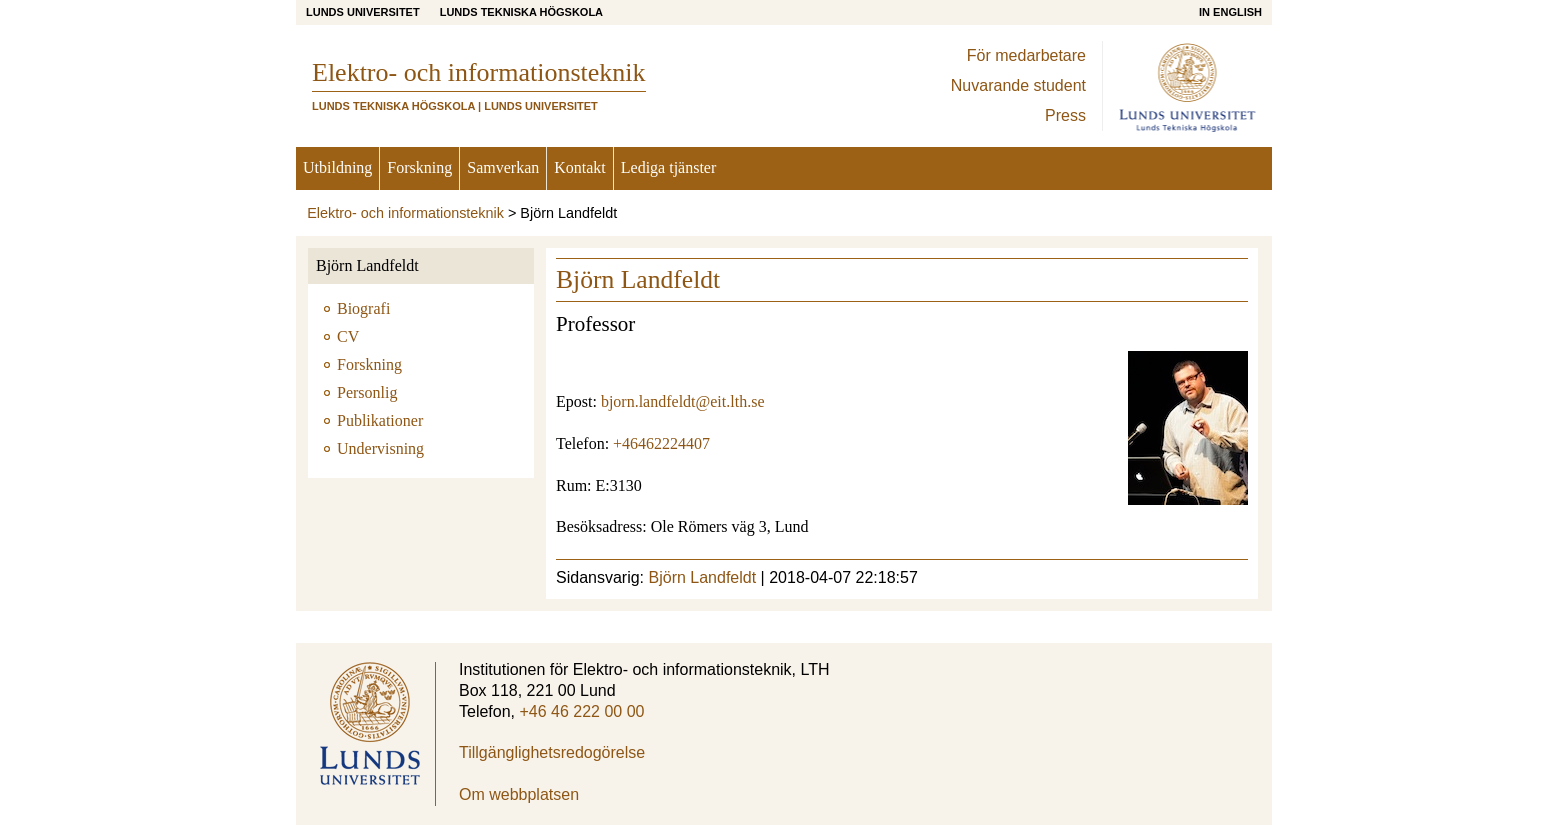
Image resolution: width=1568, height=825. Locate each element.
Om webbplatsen (519, 794)
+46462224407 (661, 443)
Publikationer (380, 420)
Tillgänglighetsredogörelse (552, 752)
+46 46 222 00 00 (581, 711)
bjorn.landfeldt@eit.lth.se (683, 401)
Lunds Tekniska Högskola (521, 12)
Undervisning (380, 448)
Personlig (367, 392)
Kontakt (580, 167)
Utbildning (337, 167)
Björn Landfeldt (367, 265)
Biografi (363, 308)
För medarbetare (1026, 55)
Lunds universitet (363, 12)
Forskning (419, 167)
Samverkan (503, 167)
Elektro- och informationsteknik (405, 213)
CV (348, 336)
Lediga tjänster (669, 167)
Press (1065, 115)
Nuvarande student (1018, 85)
